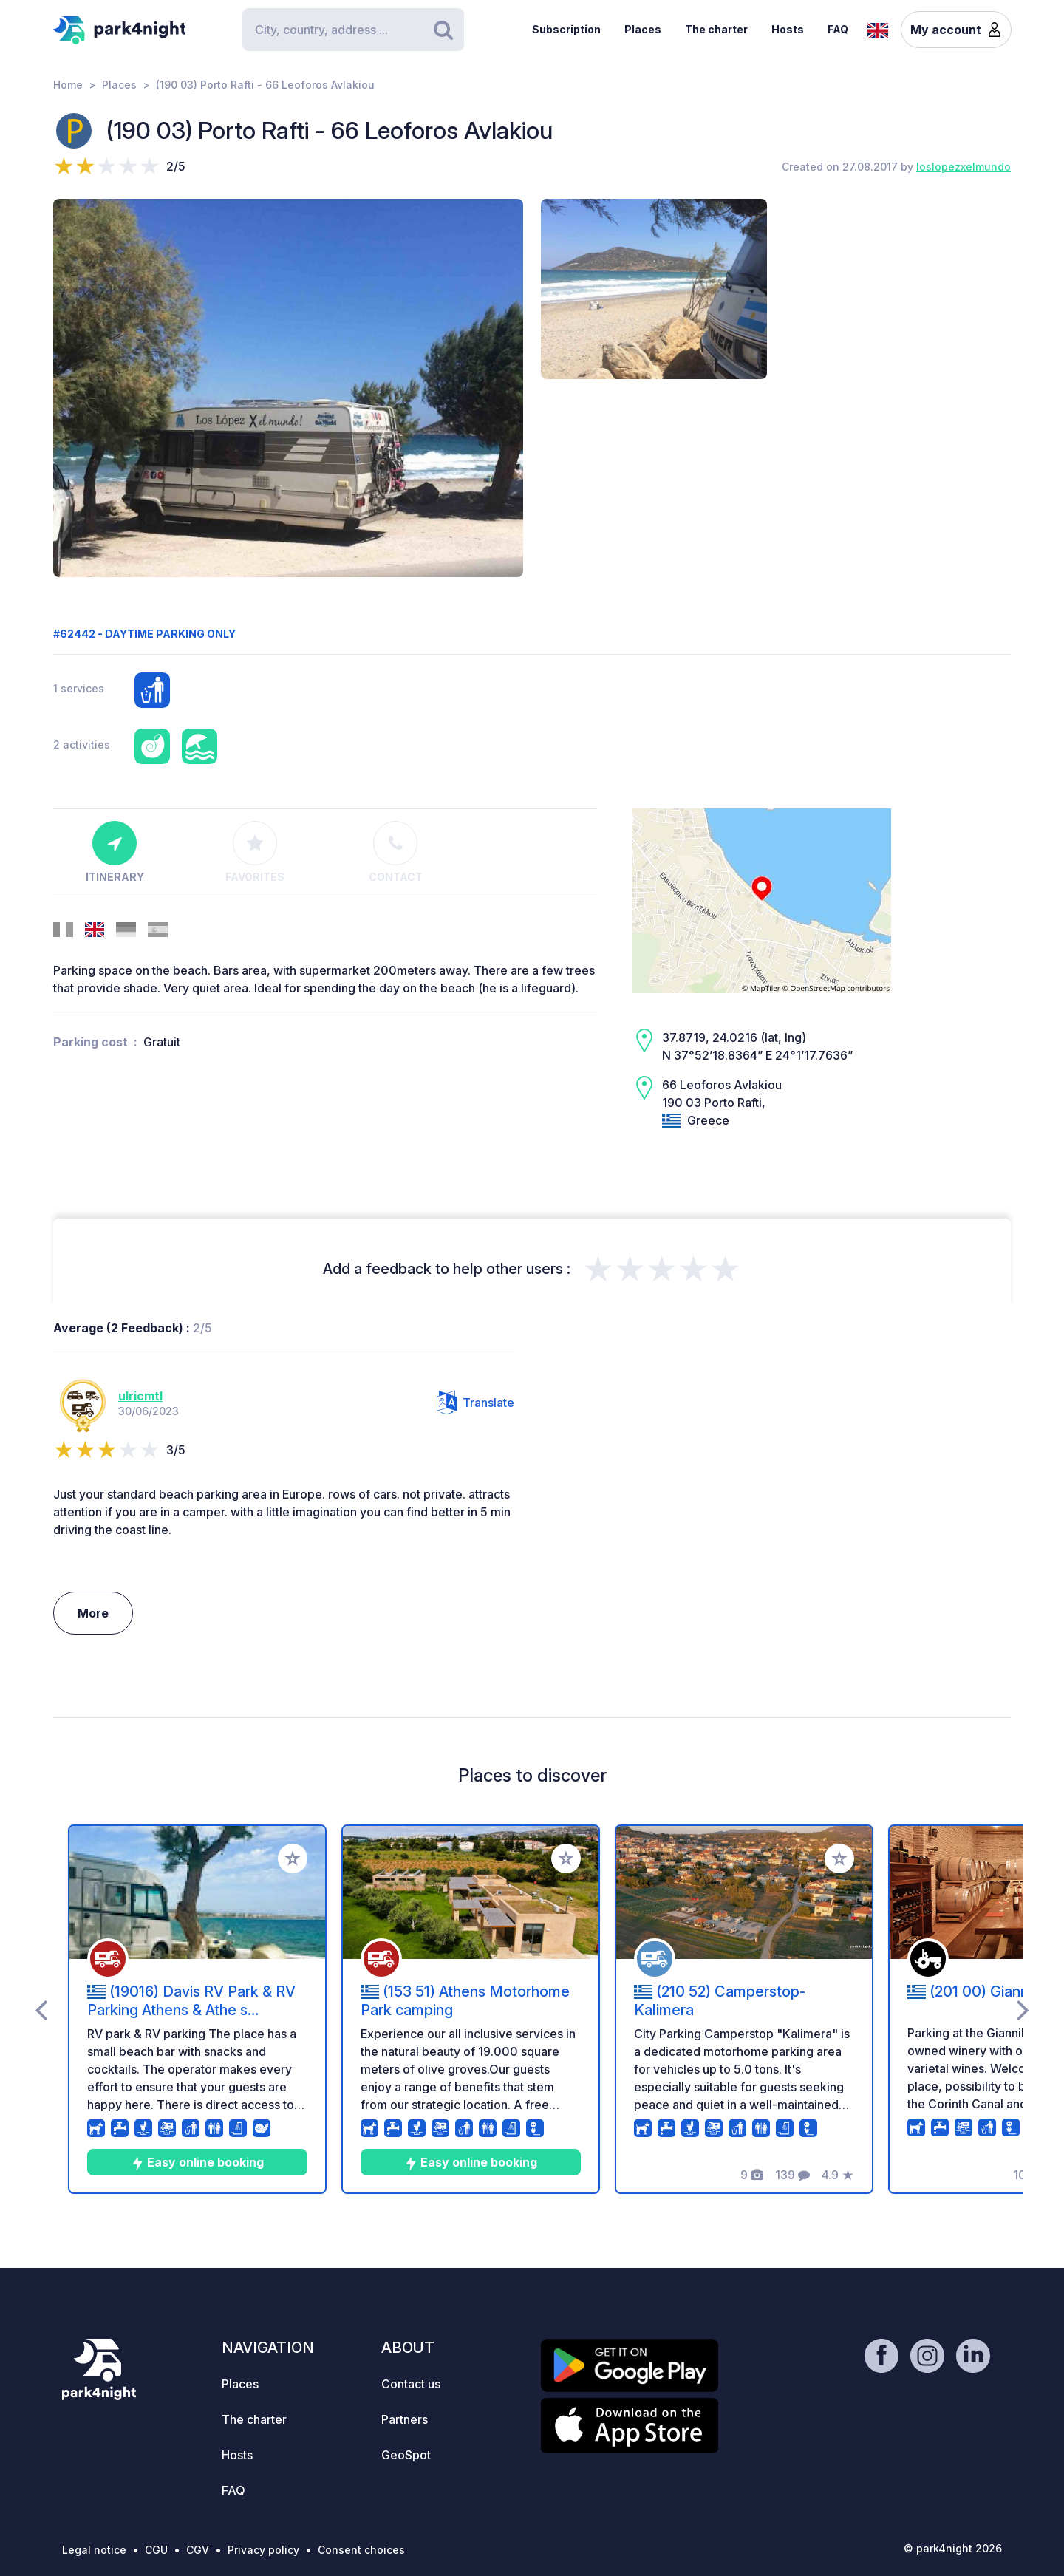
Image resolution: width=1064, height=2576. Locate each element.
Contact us (410, 2383)
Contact (396, 852)
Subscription (566, 29)
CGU (156, 2549)
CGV (197, 2549)
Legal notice (94, 2549)
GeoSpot (406, 2454)
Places (642, 29)
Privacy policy (263, 2549)
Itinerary (115, 852)
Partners (404, 2419)
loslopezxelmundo (963, 166)
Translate (475, 1402)
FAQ (838, 29)
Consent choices (361, 2549)
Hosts (787, 29)
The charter (716, 29)
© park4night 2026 (953, 2548)
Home (68, 84)
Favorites (254, 852)
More (93, 1613)
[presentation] (41, 2009)
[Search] (353, 29)
